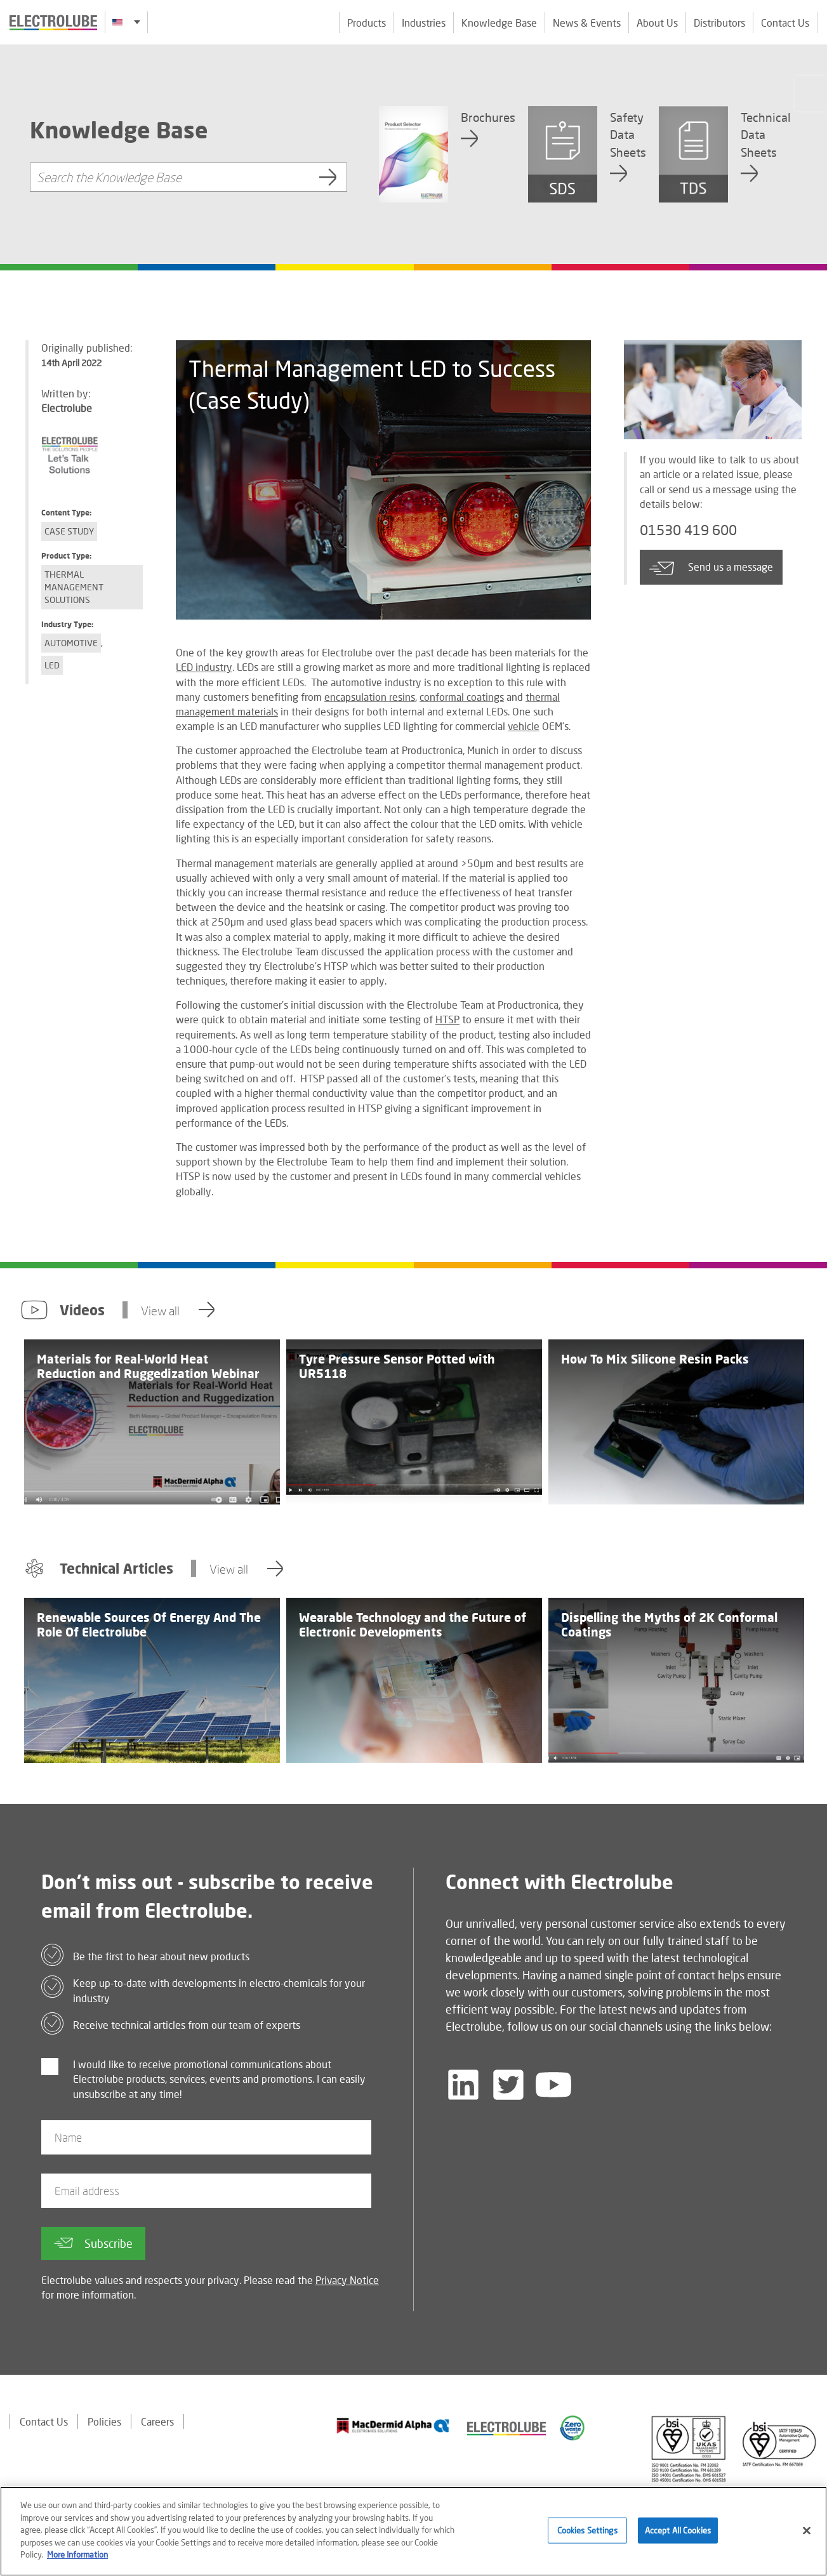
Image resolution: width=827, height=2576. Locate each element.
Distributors (719, 23)
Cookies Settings (587, 2537)
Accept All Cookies (678, 2537)
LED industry (204, 667)
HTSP (447, 1019)
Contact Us (785, 23)
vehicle (523, 726)
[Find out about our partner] (393, 2425)
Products (366, 23)
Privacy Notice (347, 2280)
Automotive (71, 642)
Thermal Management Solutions (73, 587)
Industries (424, 23)
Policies (104, 2421)
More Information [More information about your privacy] (77, 2561)
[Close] (807, 2537)
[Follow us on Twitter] (508, 2084)
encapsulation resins (369, 697)
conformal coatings (462, 697)
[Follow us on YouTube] (553, 2084)
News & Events (587, 23)
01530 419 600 (688, 530)
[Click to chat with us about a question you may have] (811, 93)
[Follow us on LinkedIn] (463, 2084)
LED (52, 665)
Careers (157, 2421)
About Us (657, 23)
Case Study (69, 531)
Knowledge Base (499, 23)
